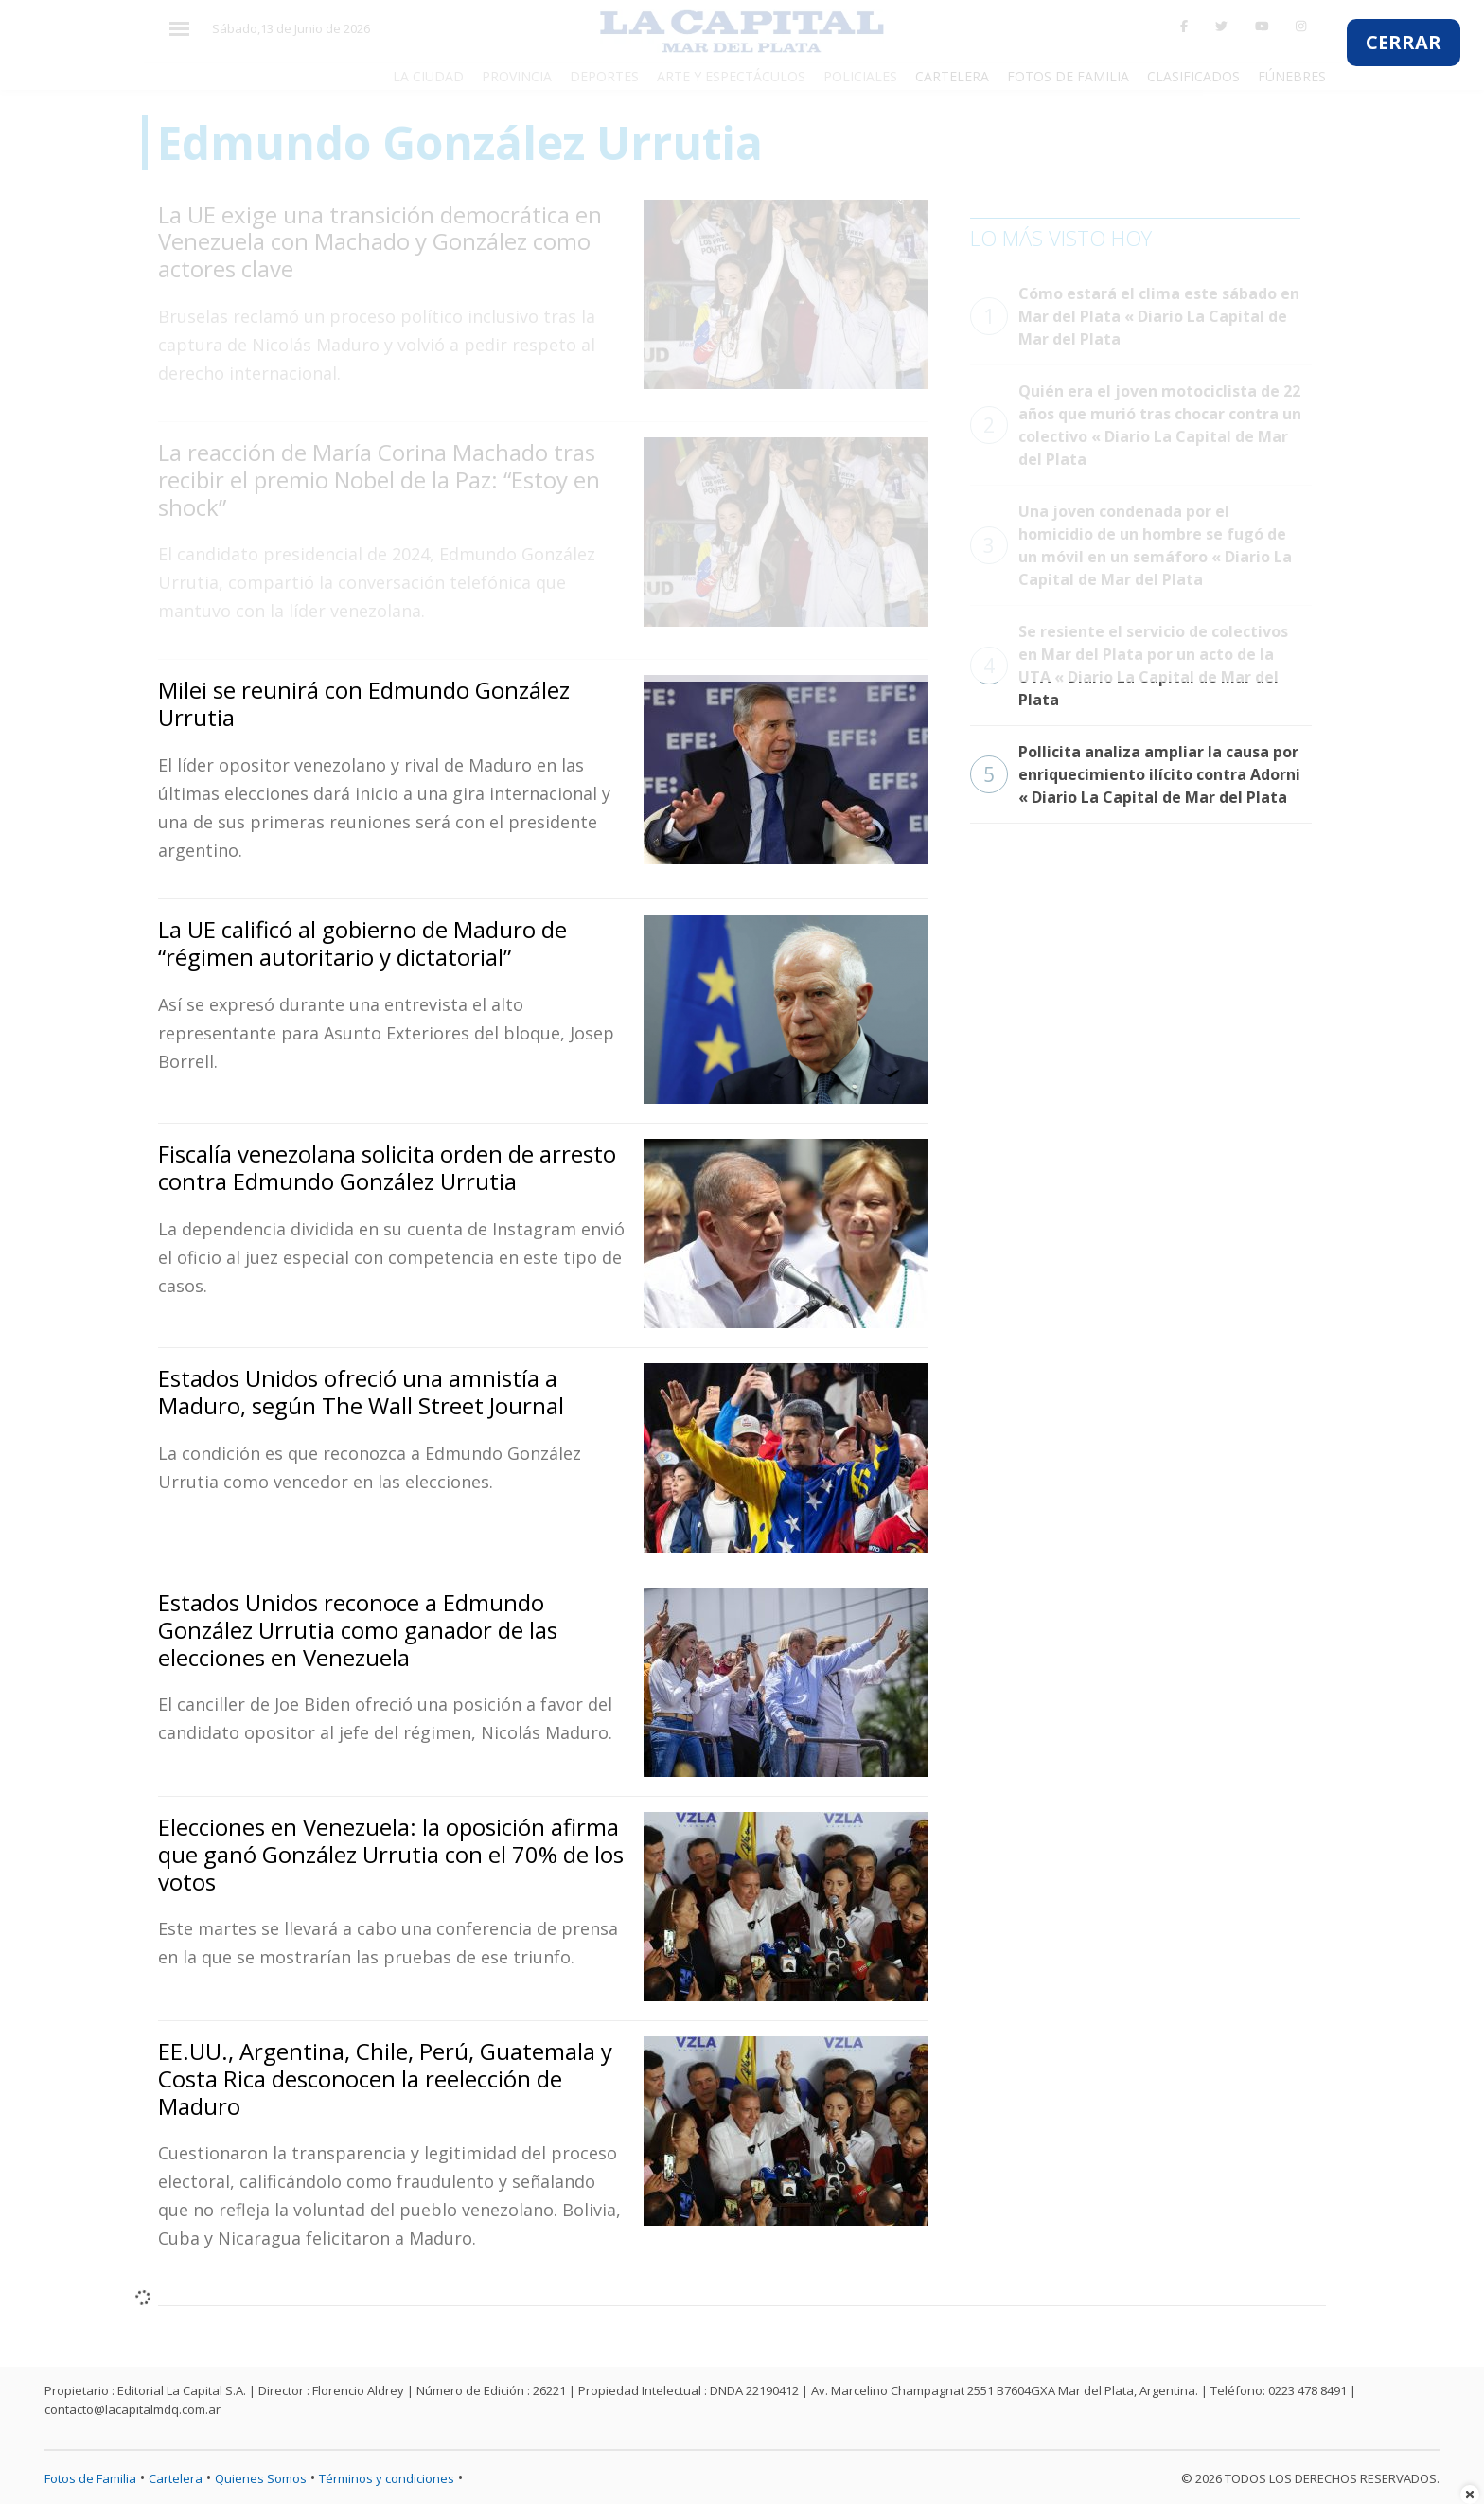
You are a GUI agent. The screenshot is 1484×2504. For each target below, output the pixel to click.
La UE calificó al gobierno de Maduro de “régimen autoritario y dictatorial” (362, 943)
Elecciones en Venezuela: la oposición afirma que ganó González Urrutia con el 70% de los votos (391, 1854)
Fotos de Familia (90, 2478)
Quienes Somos (261, 2478)
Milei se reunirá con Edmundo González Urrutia (364, 703)
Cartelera (176, 2478)
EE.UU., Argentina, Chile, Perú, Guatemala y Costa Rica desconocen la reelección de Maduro (385, 2078)
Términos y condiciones (386, 2478)
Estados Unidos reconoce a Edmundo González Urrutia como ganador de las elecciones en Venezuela (357, 1630)
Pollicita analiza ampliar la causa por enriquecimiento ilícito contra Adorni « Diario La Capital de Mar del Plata (1135, 774)
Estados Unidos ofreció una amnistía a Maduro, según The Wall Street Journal (361, 1391)
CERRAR (1403, 42)
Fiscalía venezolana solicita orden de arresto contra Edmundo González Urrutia (387, 1167)
